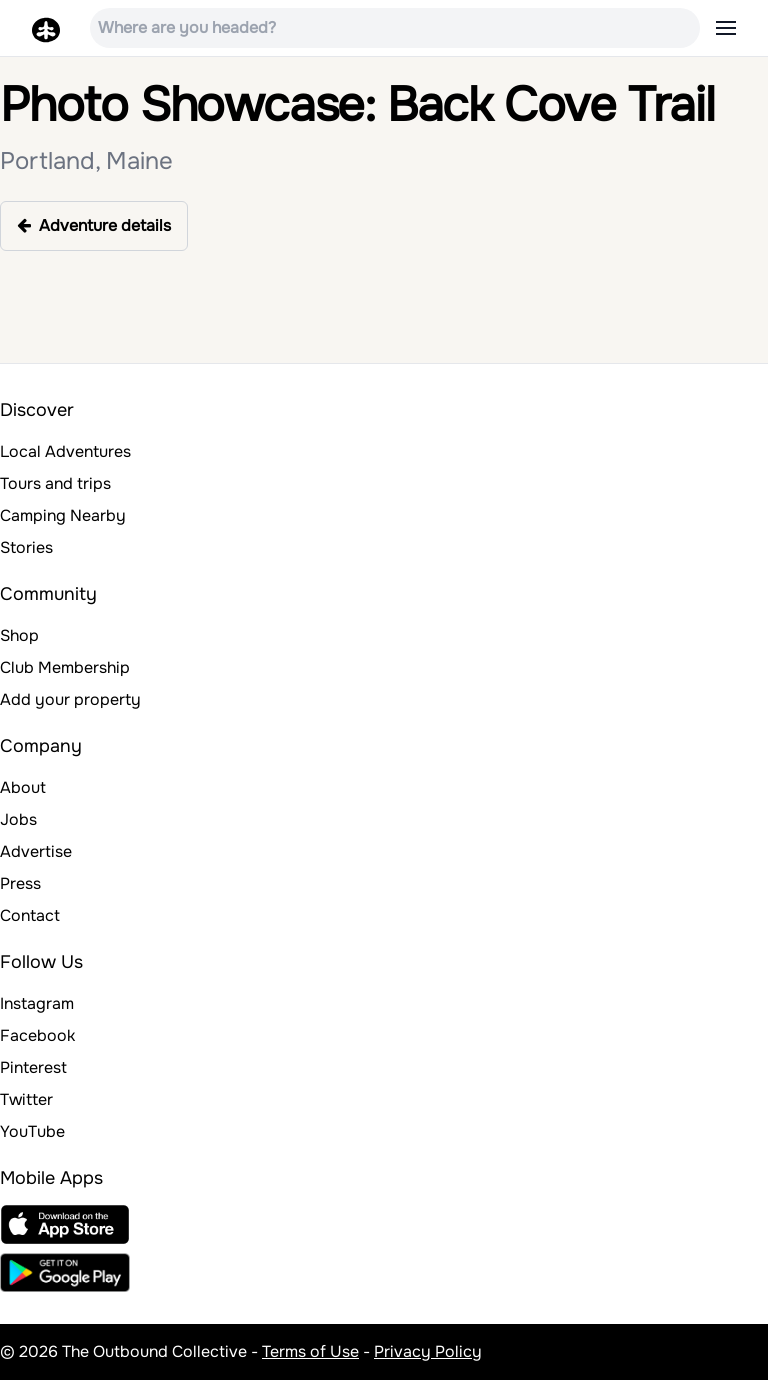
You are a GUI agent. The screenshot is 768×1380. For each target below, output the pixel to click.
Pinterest (33, 1067)
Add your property (70, 699)
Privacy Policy (428, 1351)
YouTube (32, 1131)
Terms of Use (310, 1351)
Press (20, 883)
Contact (30, 915)
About (23, 787)
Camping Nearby (63, 515)
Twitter (26, 1099)
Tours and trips (55, 483)
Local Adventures (65, 451)
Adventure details (94, 225)
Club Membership (65, 667)
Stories (26, 547)
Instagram (37, 1003)
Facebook (37, 1035)
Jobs (18, 819)
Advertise (36, 851)
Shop (19, 635)
